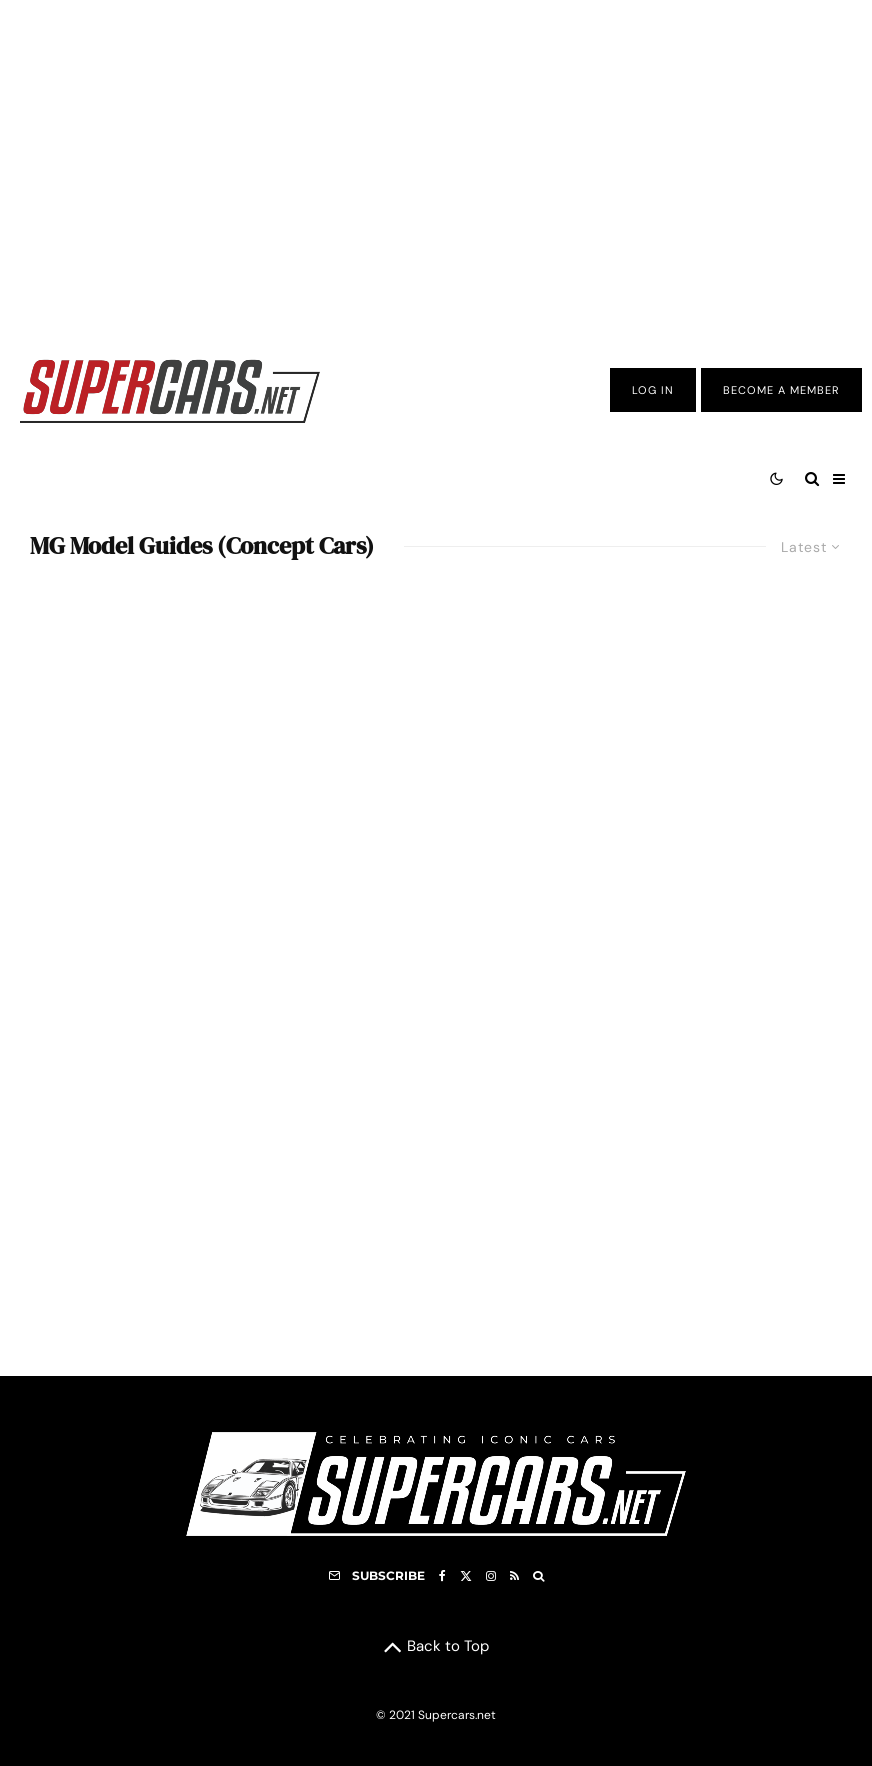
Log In (653, 390)
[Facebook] (442, 1576)
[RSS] (514, 1576)
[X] (466, 1576)
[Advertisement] (436, 163)
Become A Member (781, 390)
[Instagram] (491, 1576)
